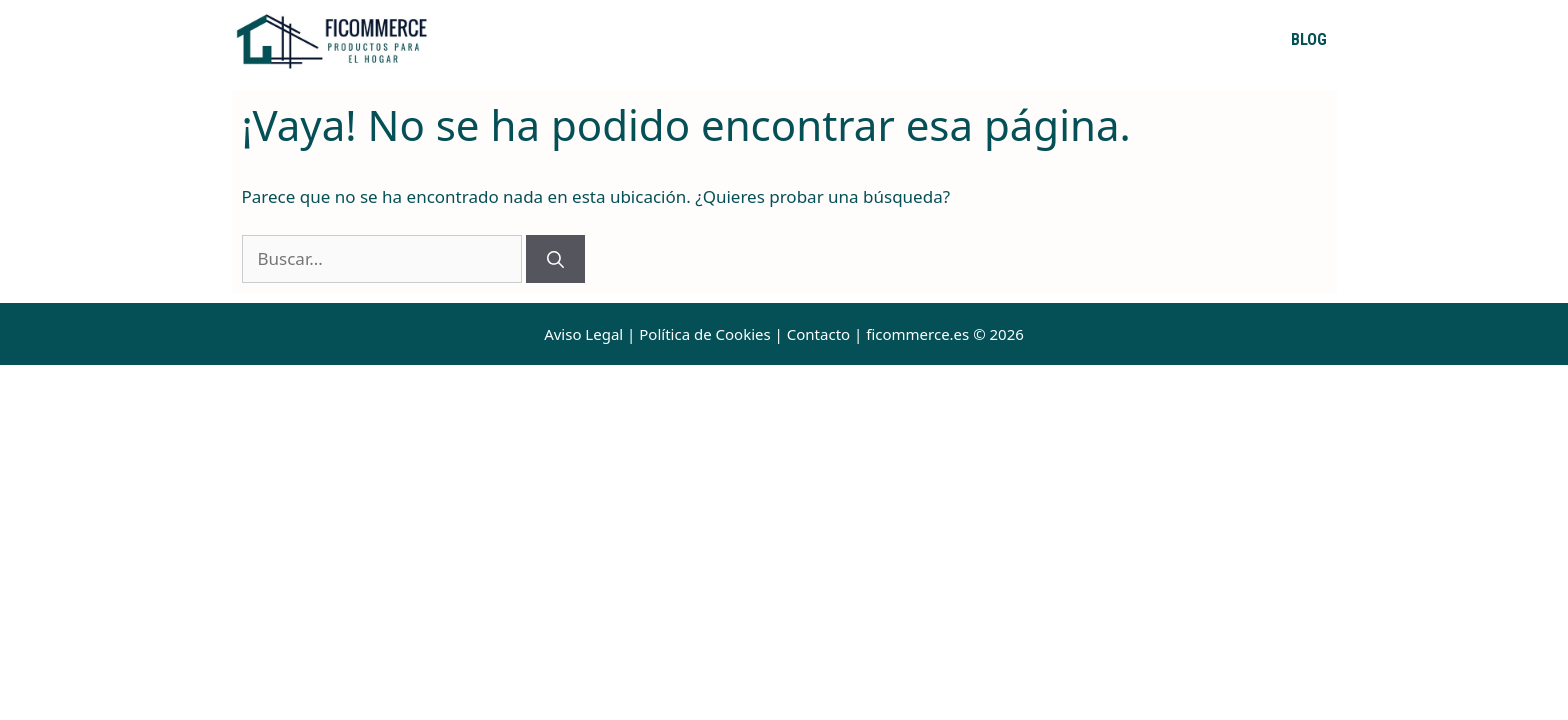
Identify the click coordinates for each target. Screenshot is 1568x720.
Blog (1309, 39)
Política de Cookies (704, 334)
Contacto (818, 334)
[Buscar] (555, 259)
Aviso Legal (583, 334)
